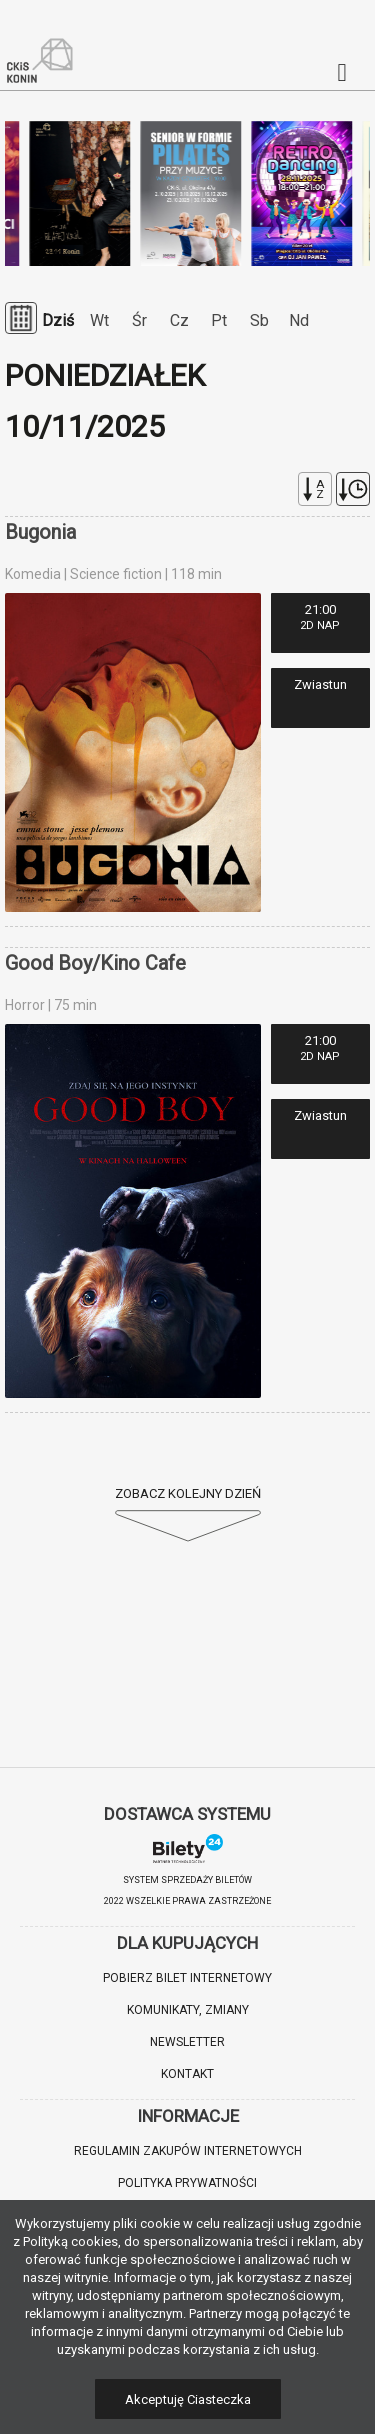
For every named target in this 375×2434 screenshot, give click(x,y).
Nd (299, 320)
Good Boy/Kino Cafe (95, 963)
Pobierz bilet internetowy (187, 1978)
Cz (179, 320)
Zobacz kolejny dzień (188, 1493)
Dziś (58, 320)
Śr (139, 320)
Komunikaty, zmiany (188, 2010)
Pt (219, 320)
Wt (99, 320)
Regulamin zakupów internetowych (188, 2151)
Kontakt (187, 2074)
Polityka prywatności (187, 2183)
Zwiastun (320, 684)
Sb (259, 320)
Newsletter (187, 2042)
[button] (40, 2394)
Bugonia (40, 532)
